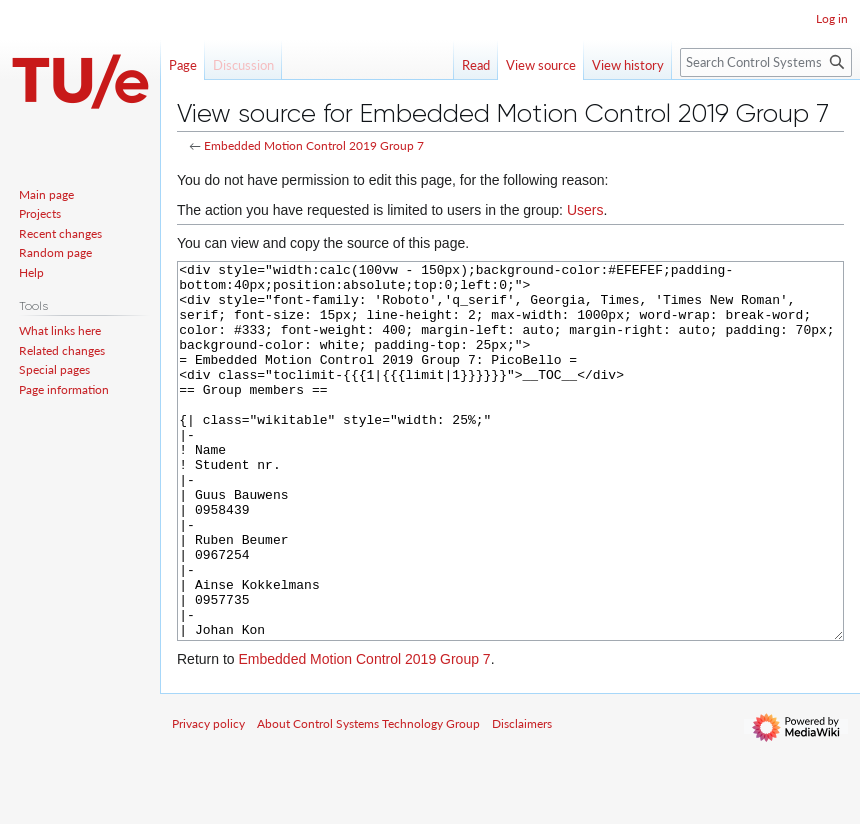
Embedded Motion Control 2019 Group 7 (314, 145)
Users (585, 210)
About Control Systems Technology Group (368, 798)
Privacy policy (208, 798)
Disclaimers (522, 798)
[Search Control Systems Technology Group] (766, 62)
